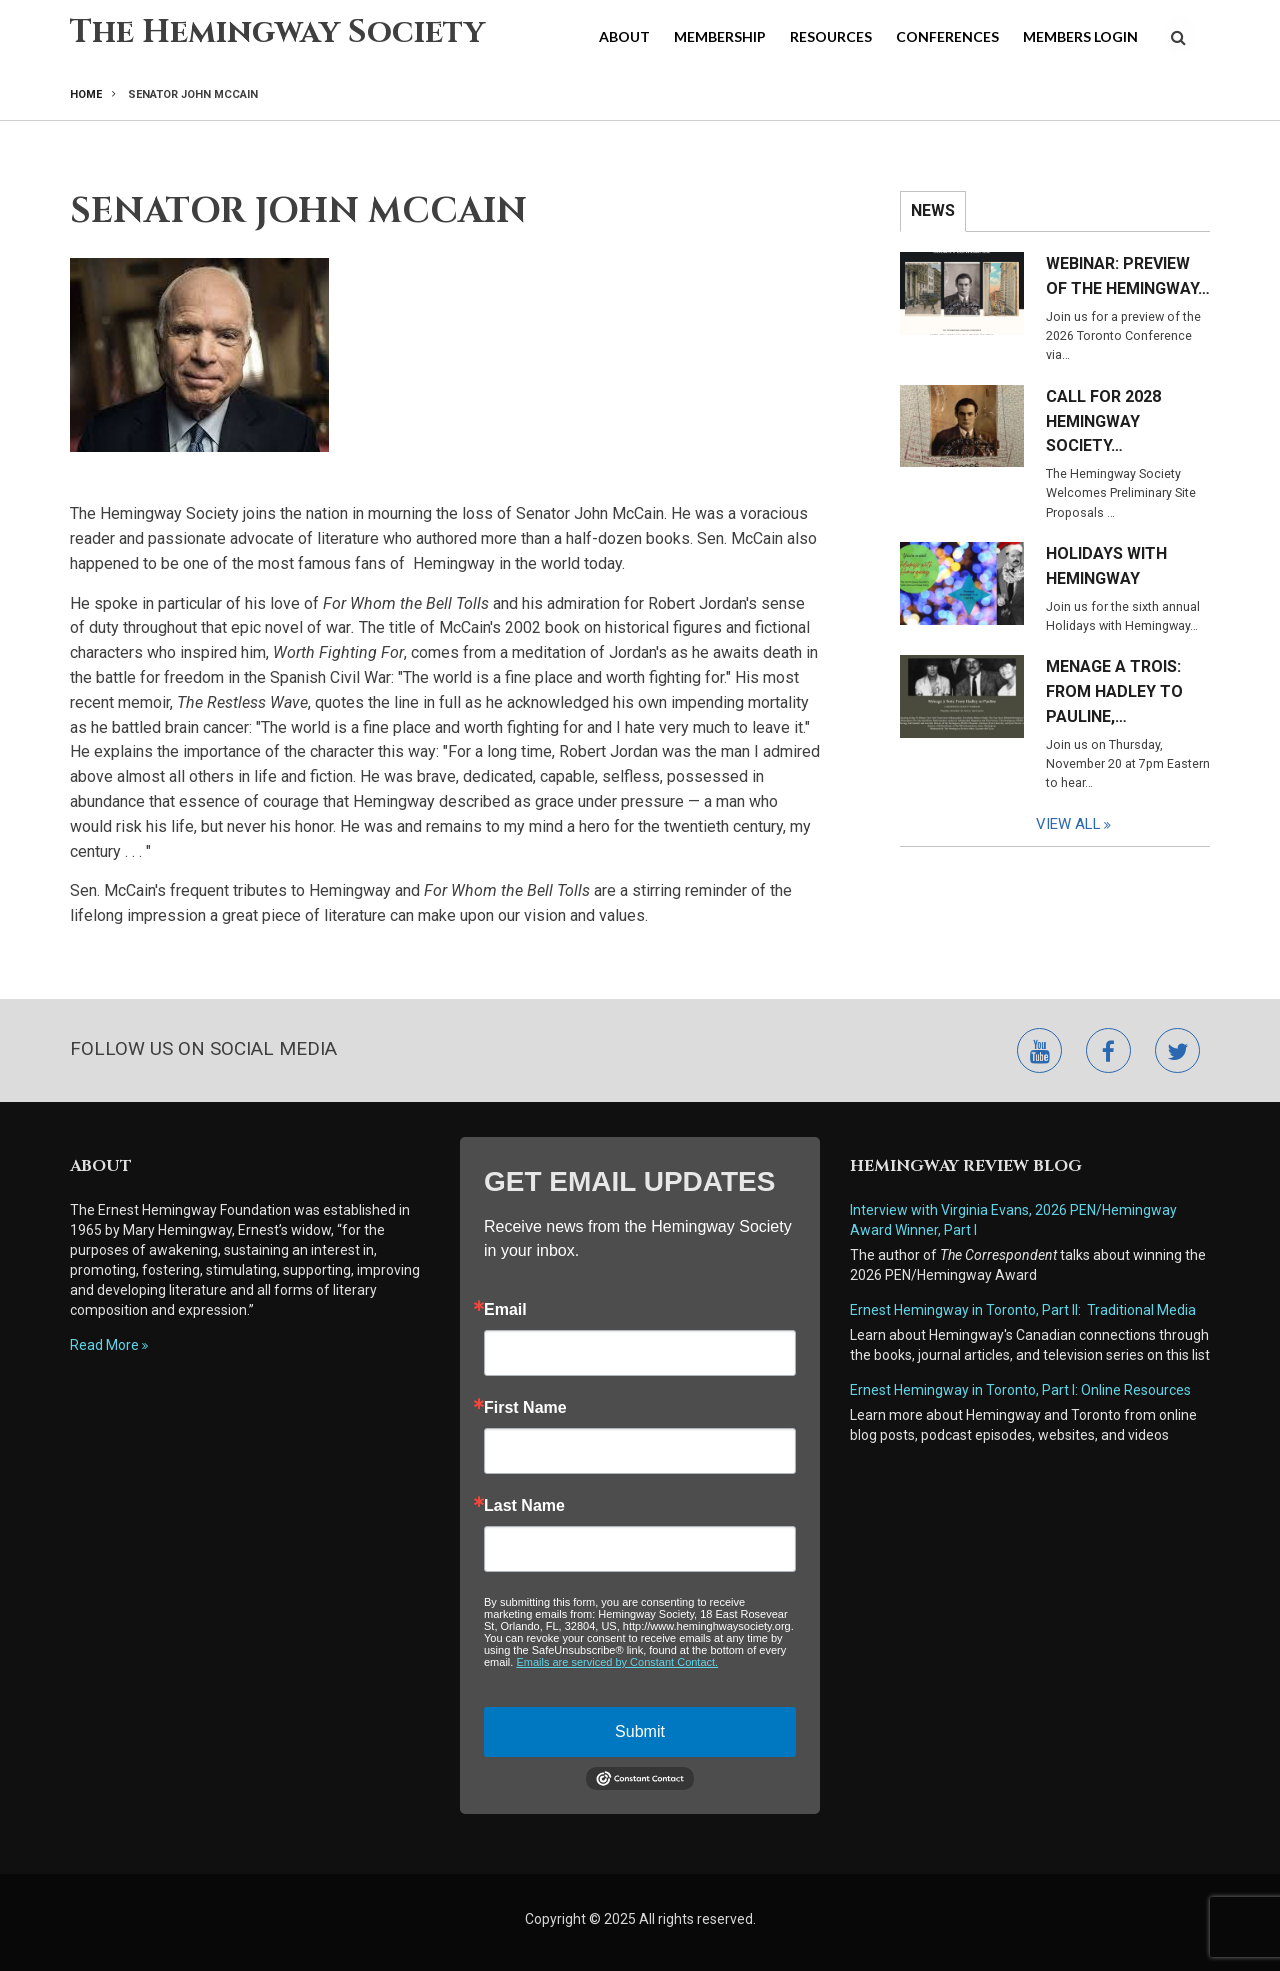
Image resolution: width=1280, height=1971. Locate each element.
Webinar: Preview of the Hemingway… (1128, 276)
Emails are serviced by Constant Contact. (617, 1662)
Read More (104, 1345)
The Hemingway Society (277, 32)
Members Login (1080, 36)
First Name (525, 1408)
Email (505, 1310)
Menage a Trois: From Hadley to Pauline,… (1114, 691)
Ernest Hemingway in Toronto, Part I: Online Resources (1020, 1390)
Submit (640, 1731)
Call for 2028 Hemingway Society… (1103, 421)
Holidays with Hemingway (1106, 566)
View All (1077, 824)
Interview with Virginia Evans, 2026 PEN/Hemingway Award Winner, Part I (1013, 1220)
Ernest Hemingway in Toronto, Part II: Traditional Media (1023, 1310)
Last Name (524, 1506)
